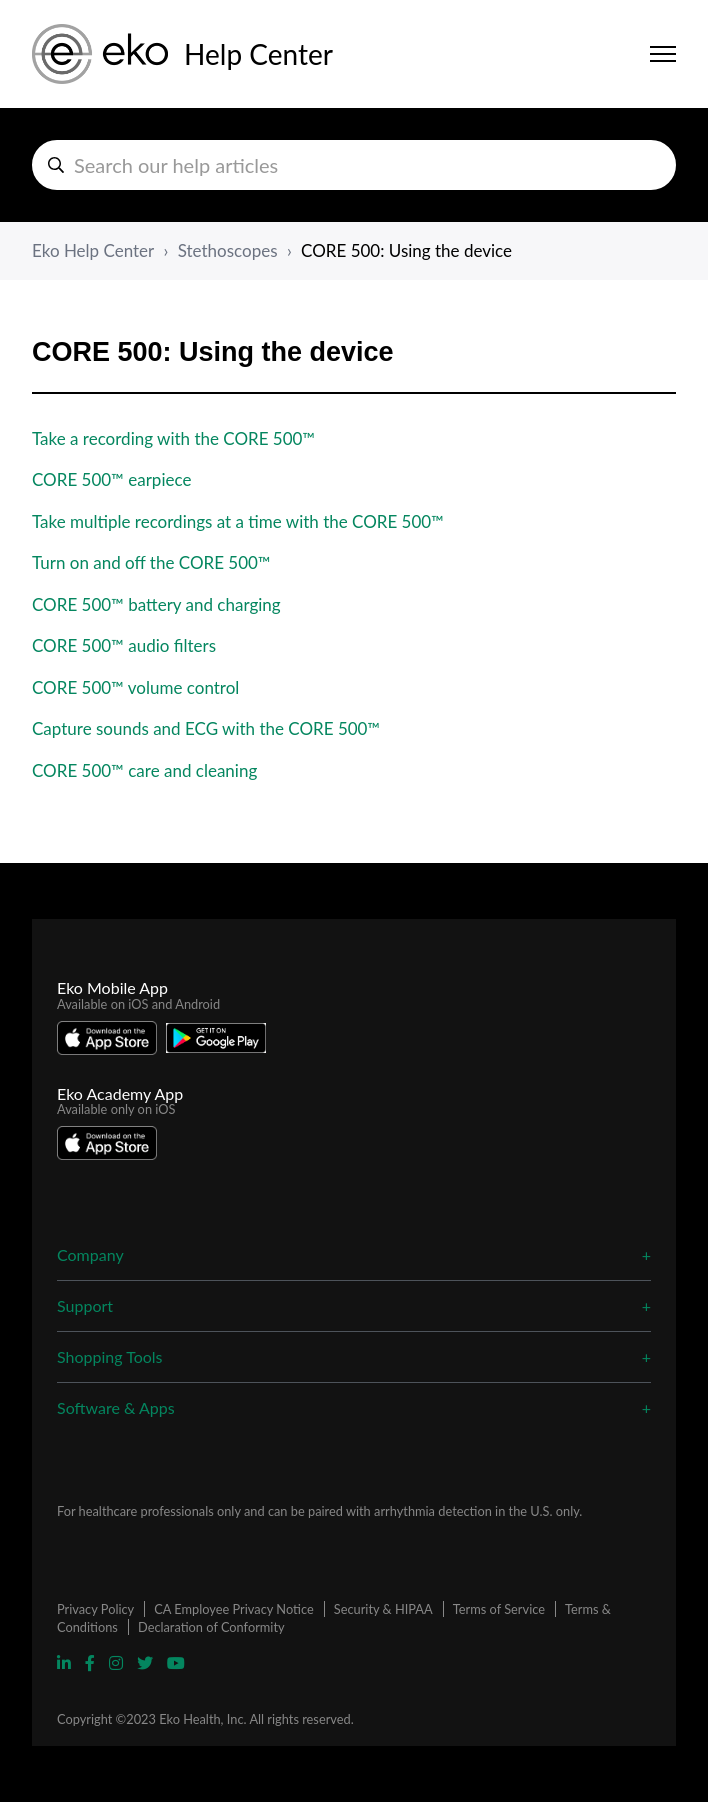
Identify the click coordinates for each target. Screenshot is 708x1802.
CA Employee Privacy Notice (233, 1609)
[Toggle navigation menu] (663, 54)
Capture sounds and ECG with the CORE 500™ (206, 728)
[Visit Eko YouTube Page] (176, 1662)
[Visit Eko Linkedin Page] (66, 1662)
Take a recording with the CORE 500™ (173, 438)
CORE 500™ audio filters (124, 645)
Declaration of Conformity (211, 1627)
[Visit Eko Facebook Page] (92, 1662)
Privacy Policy (95, 1609)
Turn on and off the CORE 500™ (151, 562)
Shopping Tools (110, 1356)
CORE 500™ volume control (135, 687)
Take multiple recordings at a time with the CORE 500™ (238, 521)
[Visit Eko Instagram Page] (118, 1662)
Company (90, 1254)
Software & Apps (116, 1407)
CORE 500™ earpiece (111, 479)
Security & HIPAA (383, 1609)
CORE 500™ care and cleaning (144, 770)
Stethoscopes (228, 250)
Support (85, 1305)
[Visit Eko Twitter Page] (147, 1662)
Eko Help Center (93, 250)
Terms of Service (499, 1609)
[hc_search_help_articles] (354, 165)
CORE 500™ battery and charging (156, 604)
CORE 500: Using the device (406, 250)
